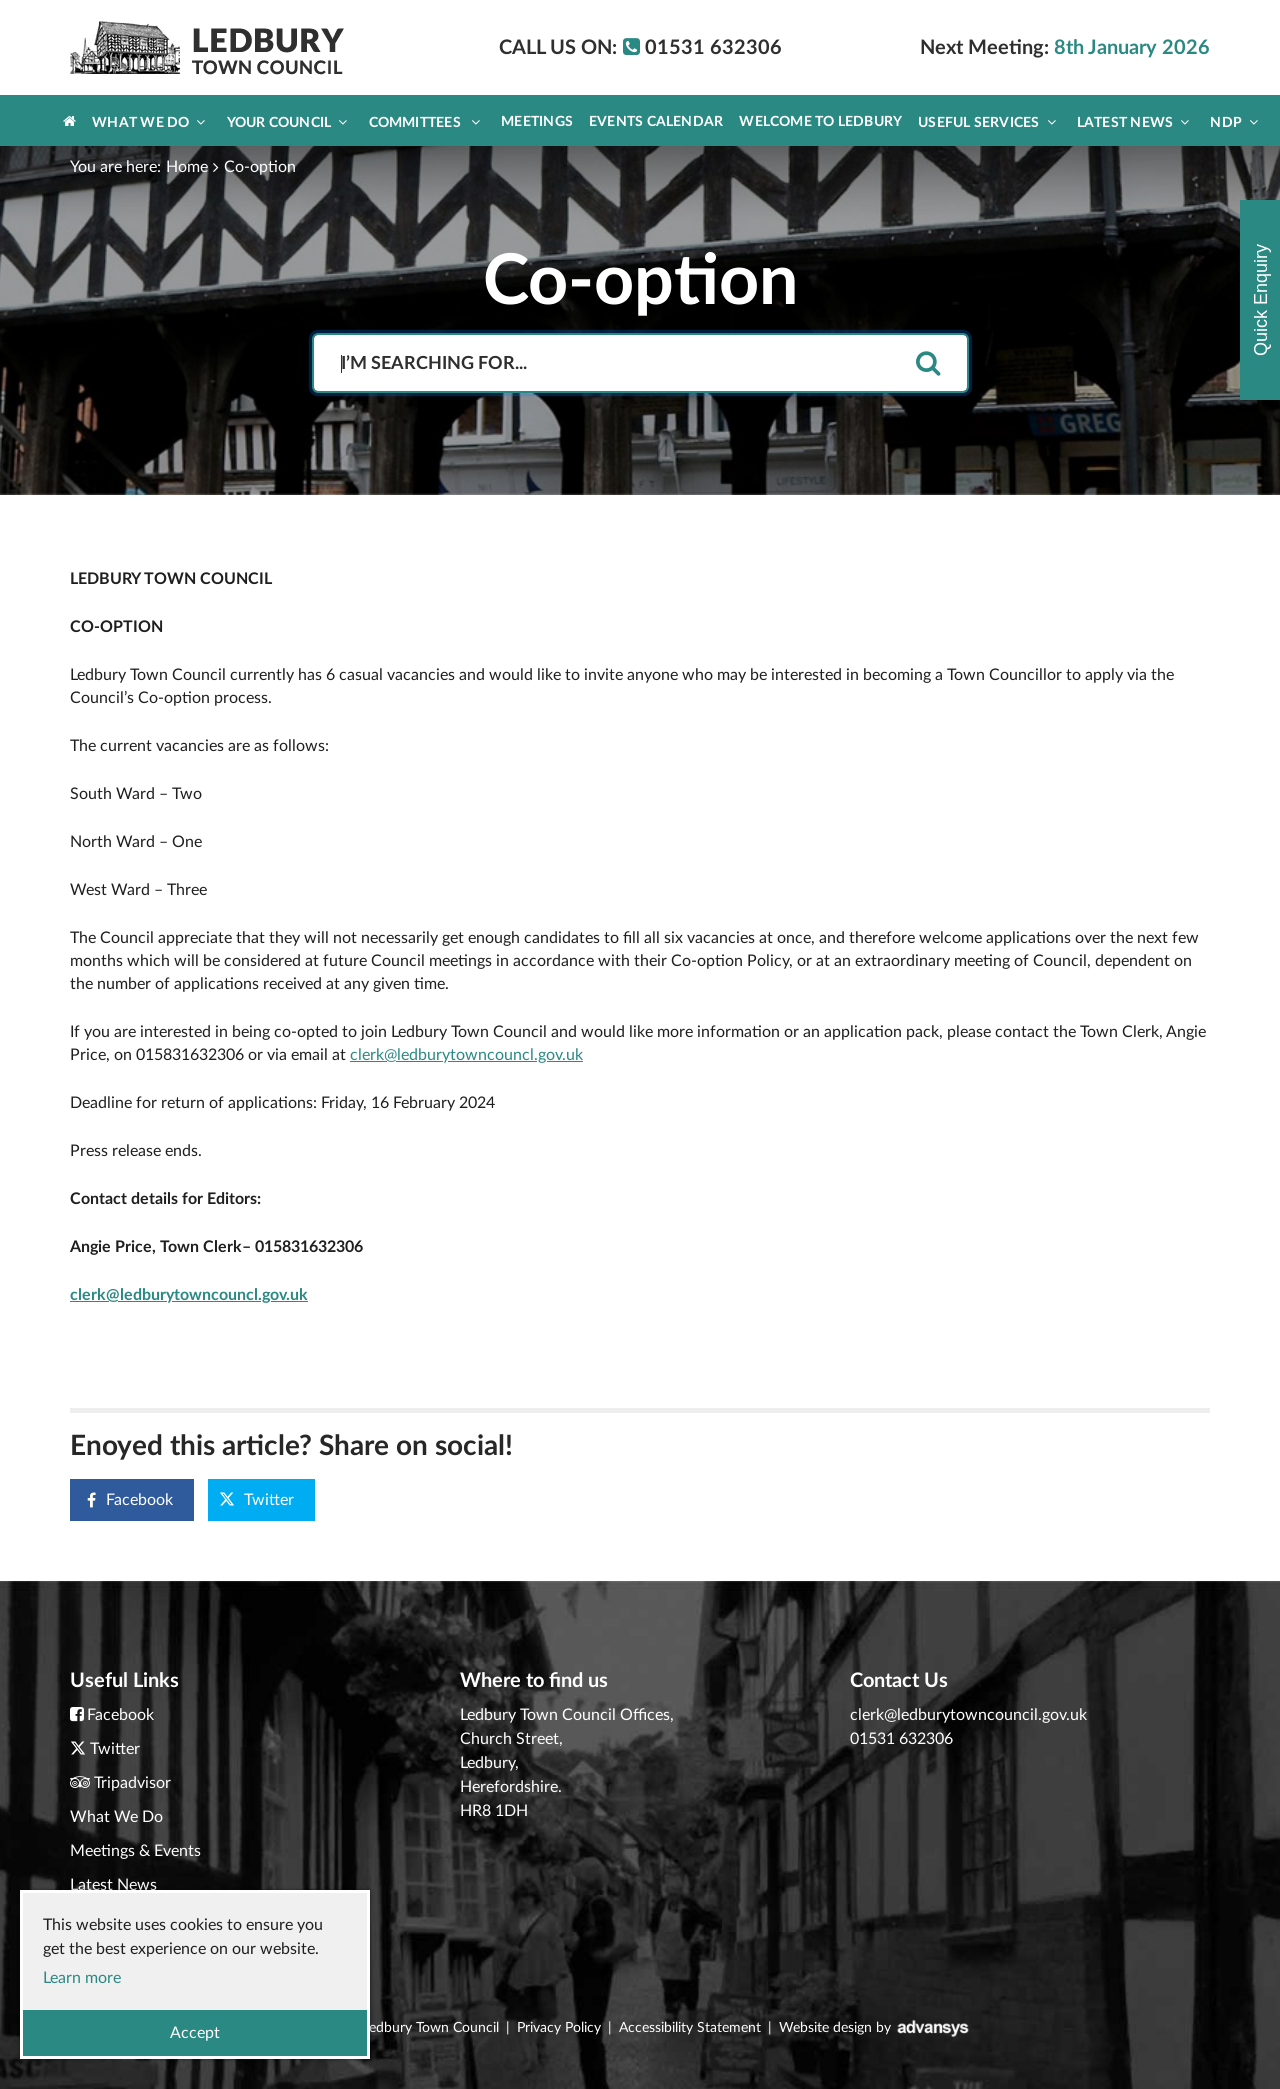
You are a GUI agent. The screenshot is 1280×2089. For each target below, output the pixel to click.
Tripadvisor (132, 1783)
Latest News (1133, 122)
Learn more (82, 1978)
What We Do (148, 122)
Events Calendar (656, 122)
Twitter (256, 1499)
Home (187, 167)
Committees (425, 122)
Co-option (260, 167)
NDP (1234, 122)
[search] (928, 364)
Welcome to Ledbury (820, 122)
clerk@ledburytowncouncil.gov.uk (968, 1715)
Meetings (537, 122)
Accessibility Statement (690, 2028)
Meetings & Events (135, 1851)
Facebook (122, 1500)
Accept (195, 2033)
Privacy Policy (559, 2028)
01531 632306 (901, 1739)
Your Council (287, 122)
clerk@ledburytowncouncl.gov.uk (466, 1055)
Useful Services (987, 122)
